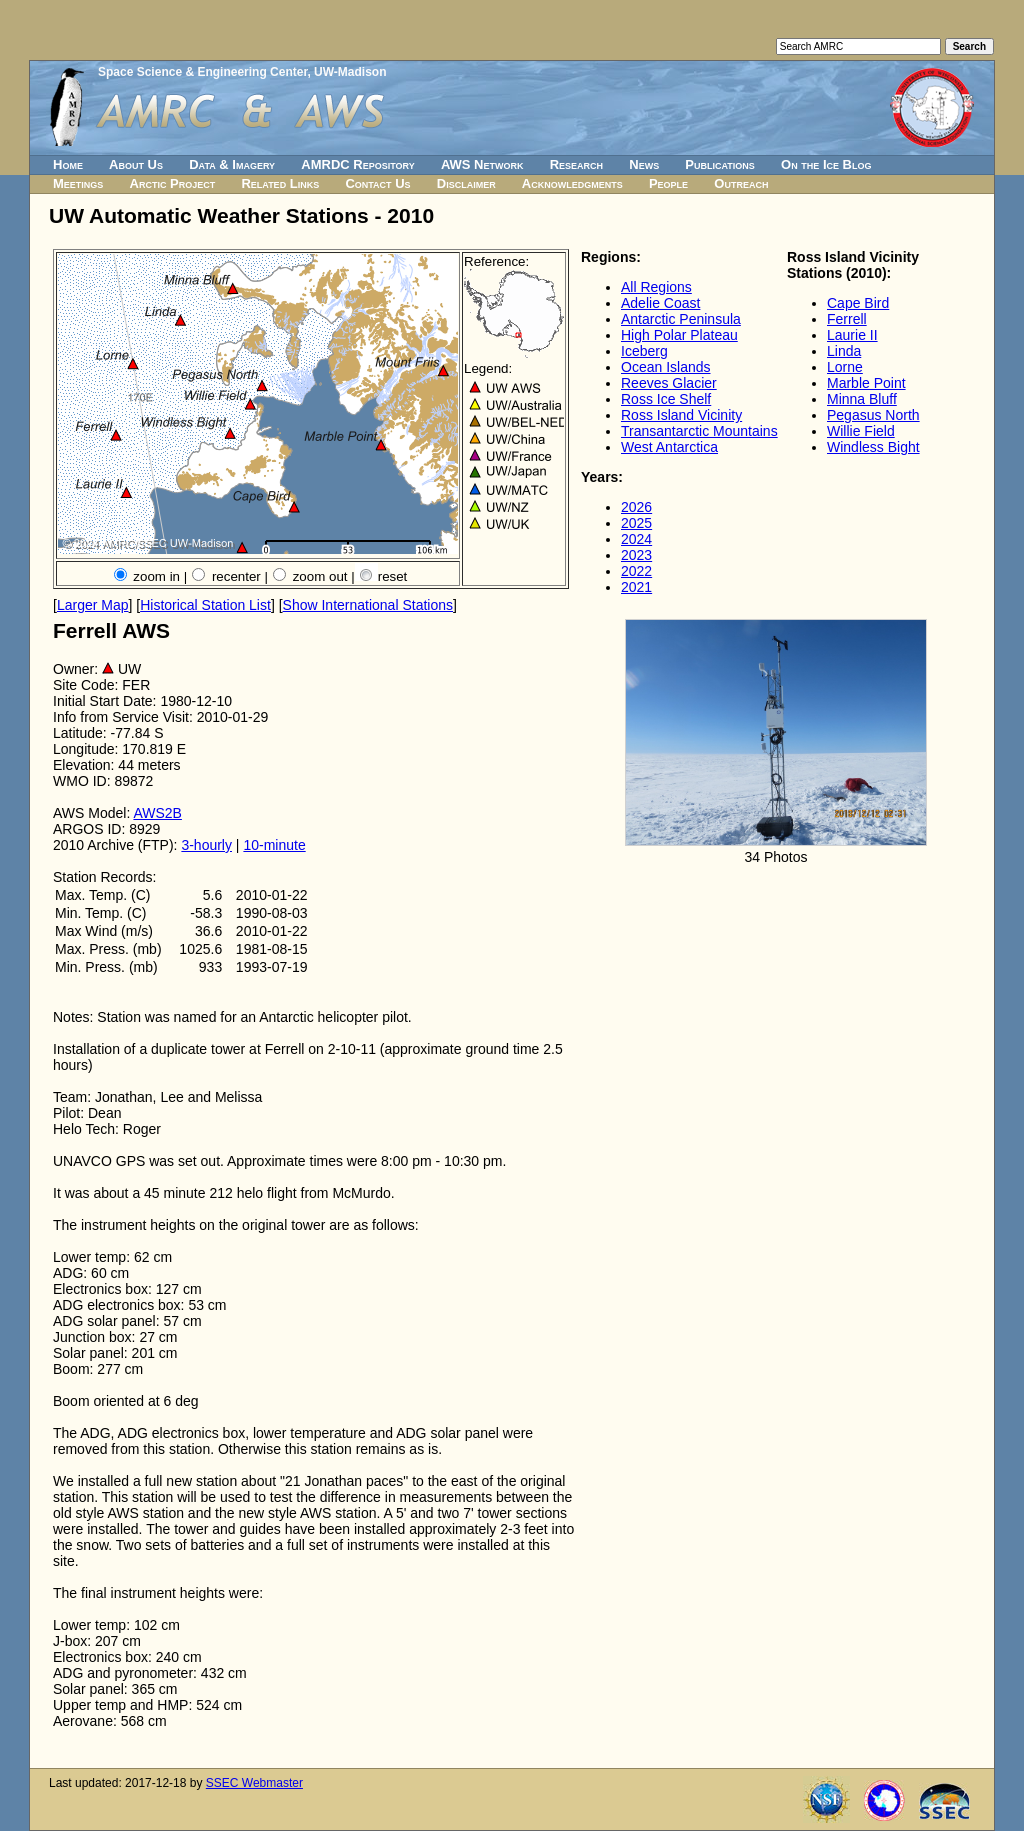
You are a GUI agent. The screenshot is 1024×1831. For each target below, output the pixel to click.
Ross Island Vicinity (681, 415)
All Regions (656, 287)
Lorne (845, 367)
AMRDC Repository (357, 164)
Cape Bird (858, 303)
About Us (136, 164)
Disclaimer (466, 183)
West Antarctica (669, 447)
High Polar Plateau (679, 335)
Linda (844, 351)
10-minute (274, 845)
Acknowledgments (572, 183)
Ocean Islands (666, 367)
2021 (636, 587)
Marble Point (866, 383)
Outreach (741, 183)
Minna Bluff (862, 399)
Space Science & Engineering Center (202, 72)
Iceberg (644, 351)
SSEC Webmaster (254, 1783)
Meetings (78, 183)
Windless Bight (873, 447)
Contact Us (377, 183)
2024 (636, 539)
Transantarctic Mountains (699, 431)
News (644, 164)
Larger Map (93, 605)
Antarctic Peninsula (681, 319)
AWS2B (157, 813)
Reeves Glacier (669, 383)
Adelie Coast (660, 303)
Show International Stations (368, 605)
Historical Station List (205, 605)
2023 (636, 555)
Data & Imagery (232, 164)
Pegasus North (873, 415)
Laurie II (852, 335)
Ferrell (847, 319)
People (668, 183)
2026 (636, 507)
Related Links (280, 183)
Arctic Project (173, 183)
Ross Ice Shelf (666, 399)
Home (68, 164)
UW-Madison (350, 72)
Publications (720, 164)
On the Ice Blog (826, 164)
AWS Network (482, 164)
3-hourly (206, 845)
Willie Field (861, 431)
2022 (636, 571)
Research (576, 164)
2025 (636, 523)
